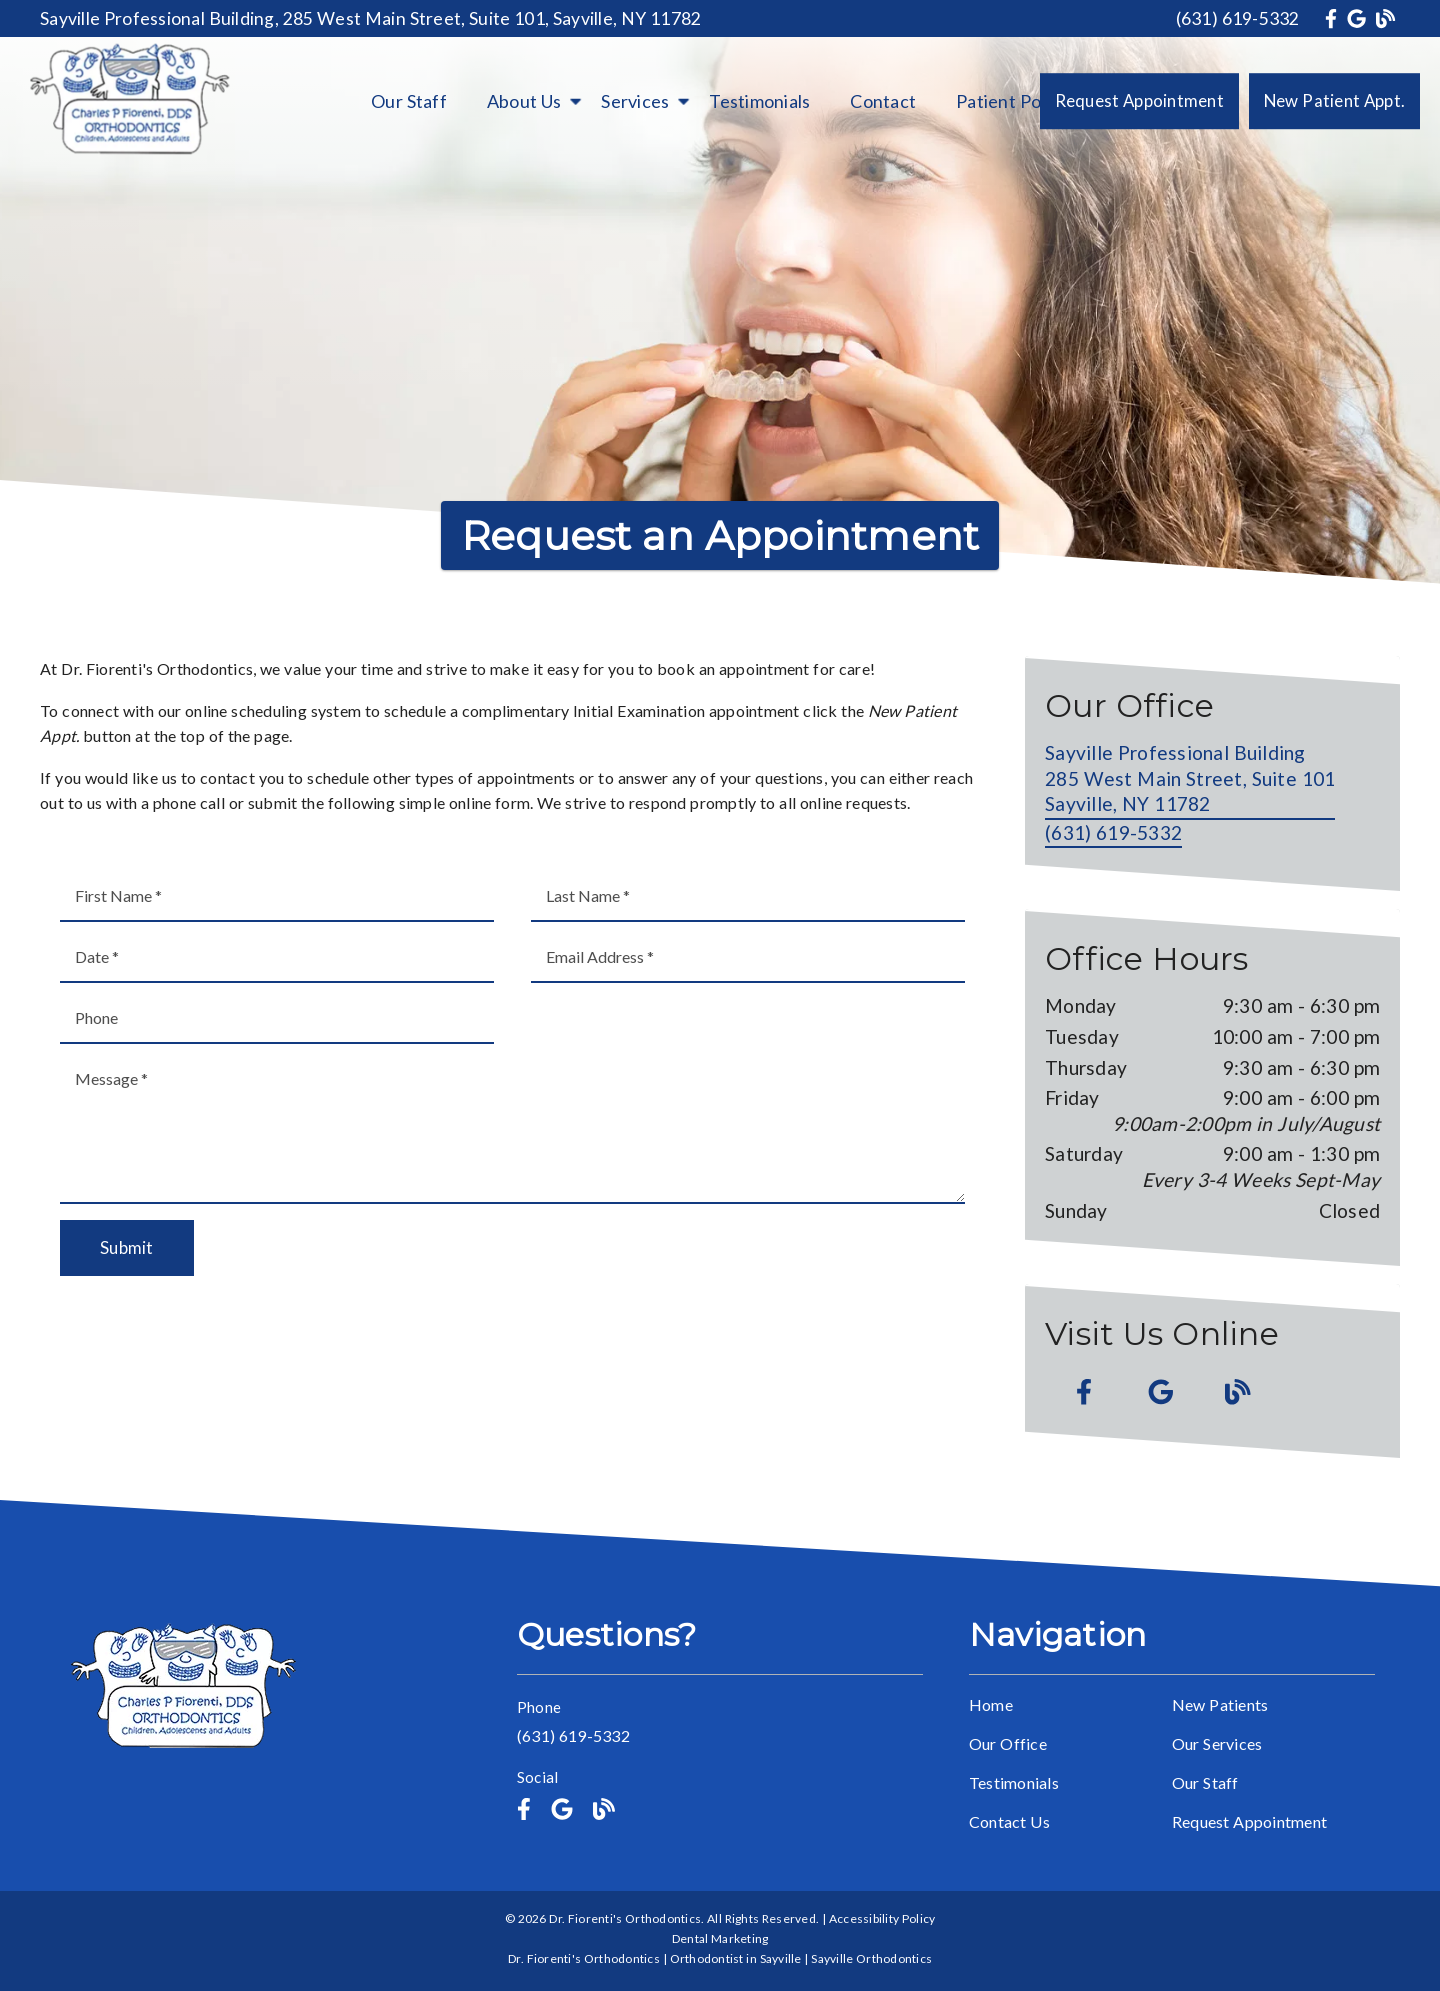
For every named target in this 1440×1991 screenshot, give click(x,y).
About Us (524, 101)
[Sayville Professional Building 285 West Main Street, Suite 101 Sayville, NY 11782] (1190, 780)
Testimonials (759, 101)
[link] (1333, 18)
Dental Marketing (720, 1938)
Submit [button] (127, 1247)
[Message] (512, 1129)
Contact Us (1009, 1821)
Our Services (1217, 1743)
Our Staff (409, 101)
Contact (883, 101)
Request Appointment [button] (1139, 100)
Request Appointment (1249, 1821)
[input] (277, 896)
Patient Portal (1012, 101)
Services (635, 101)
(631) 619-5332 (1238, 18)
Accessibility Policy (882, 1918)
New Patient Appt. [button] (1334, 100)
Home (991, 1704)
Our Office (1008, 1743)
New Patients (1220, 1704)
